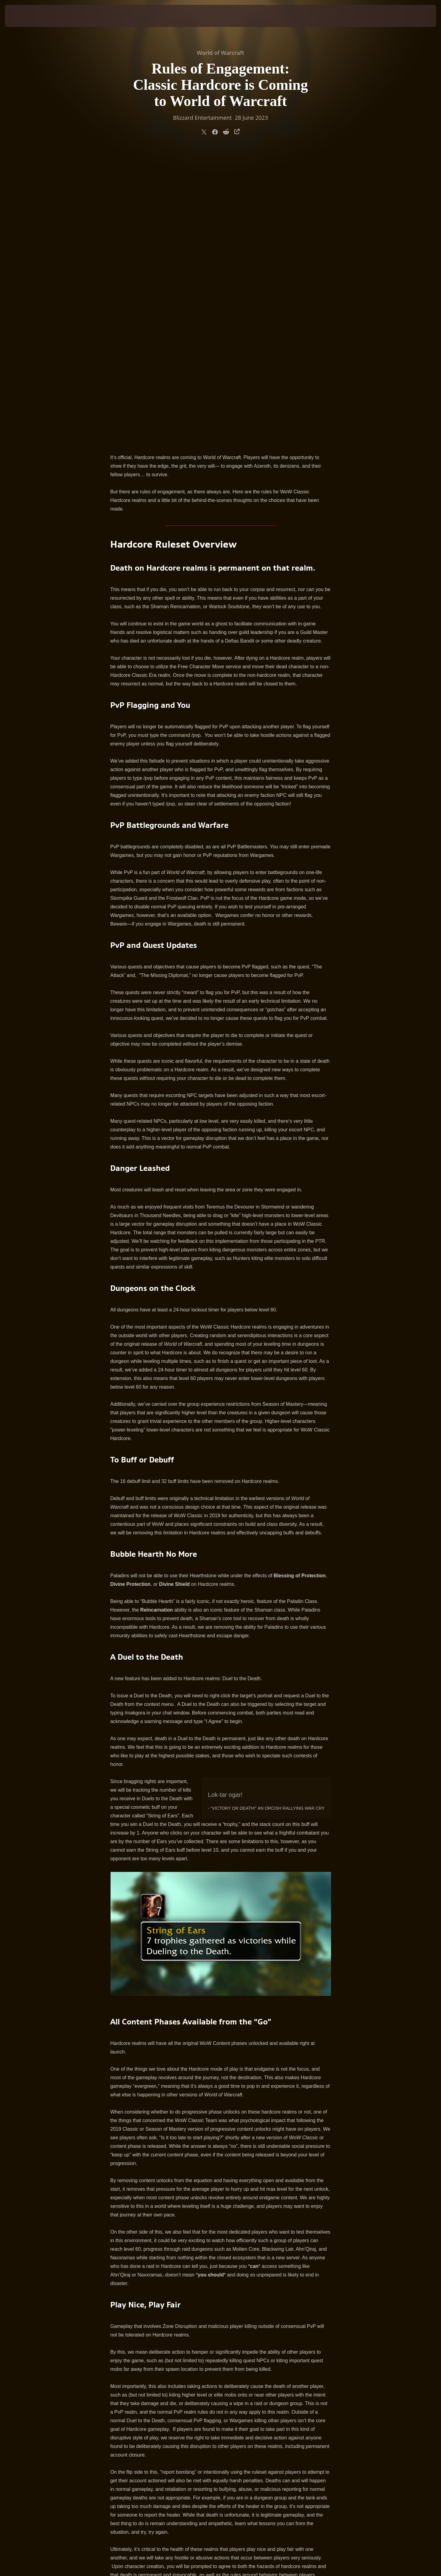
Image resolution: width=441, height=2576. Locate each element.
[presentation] (27, 16)
